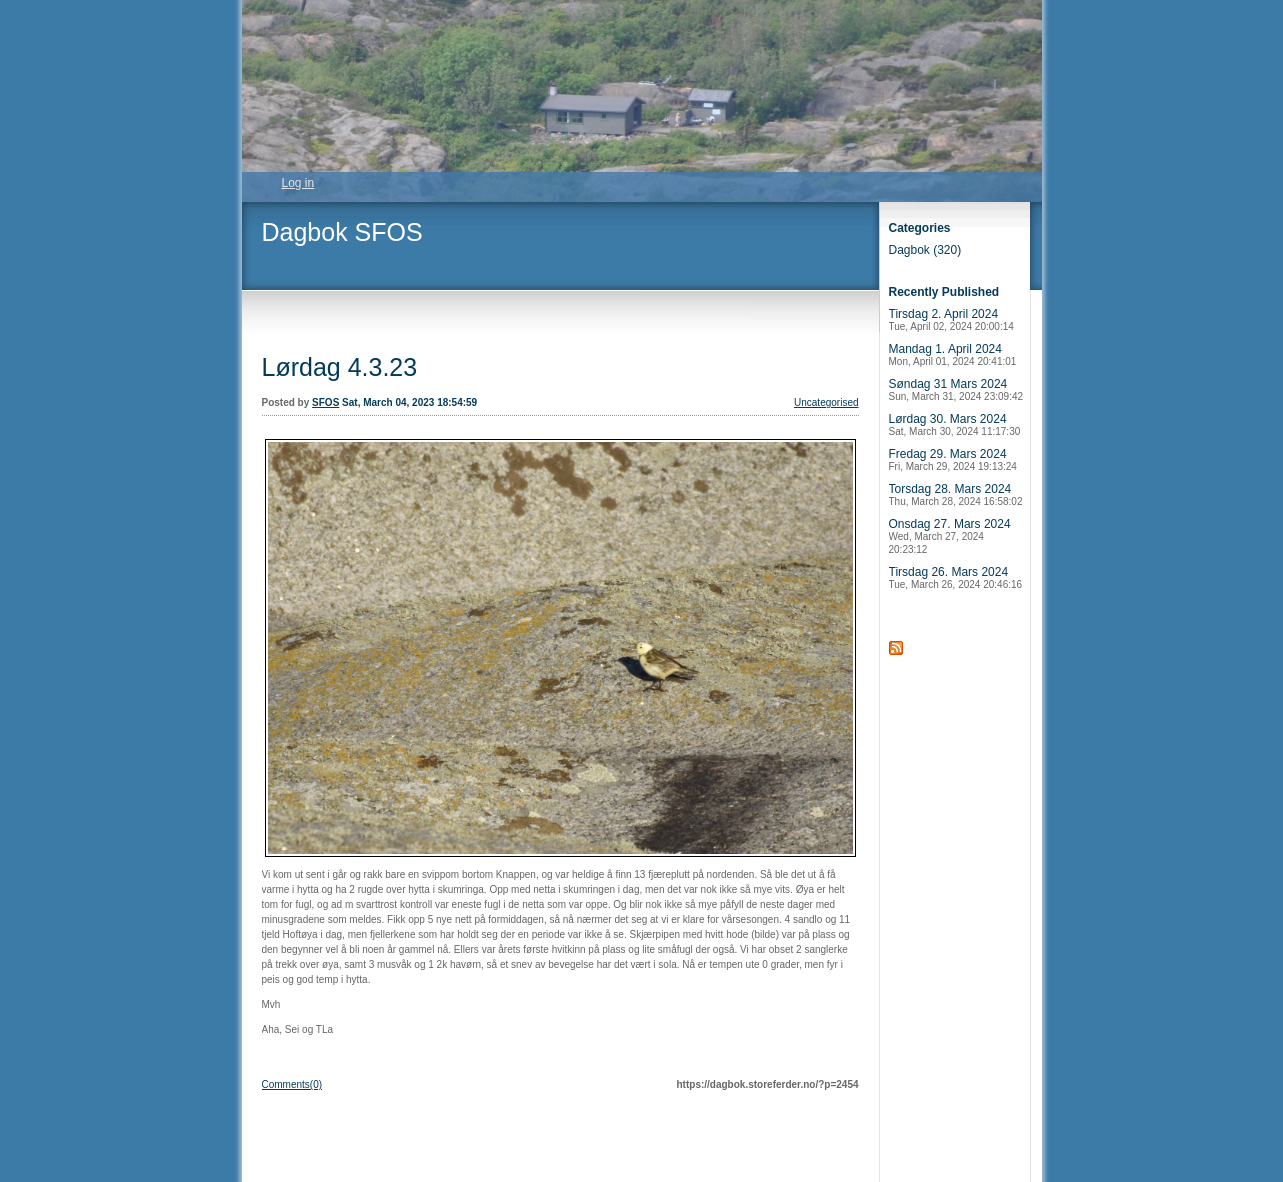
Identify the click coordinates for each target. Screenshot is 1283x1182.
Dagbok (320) (925, 250)
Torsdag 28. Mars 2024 (956, 494)
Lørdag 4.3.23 (340, 367)
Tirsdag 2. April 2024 (951, 319)
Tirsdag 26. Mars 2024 (956, 577)
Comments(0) (292, 1084)
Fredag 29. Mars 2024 (953, 459)
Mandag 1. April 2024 (953, 354)
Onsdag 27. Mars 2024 (950, 536)
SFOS (325, 402)
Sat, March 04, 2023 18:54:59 (409, 402)
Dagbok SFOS (342, 232)
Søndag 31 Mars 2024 (956, 389)
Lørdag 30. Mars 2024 (955, 424)
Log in (298, 183)
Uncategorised (826, 402)
